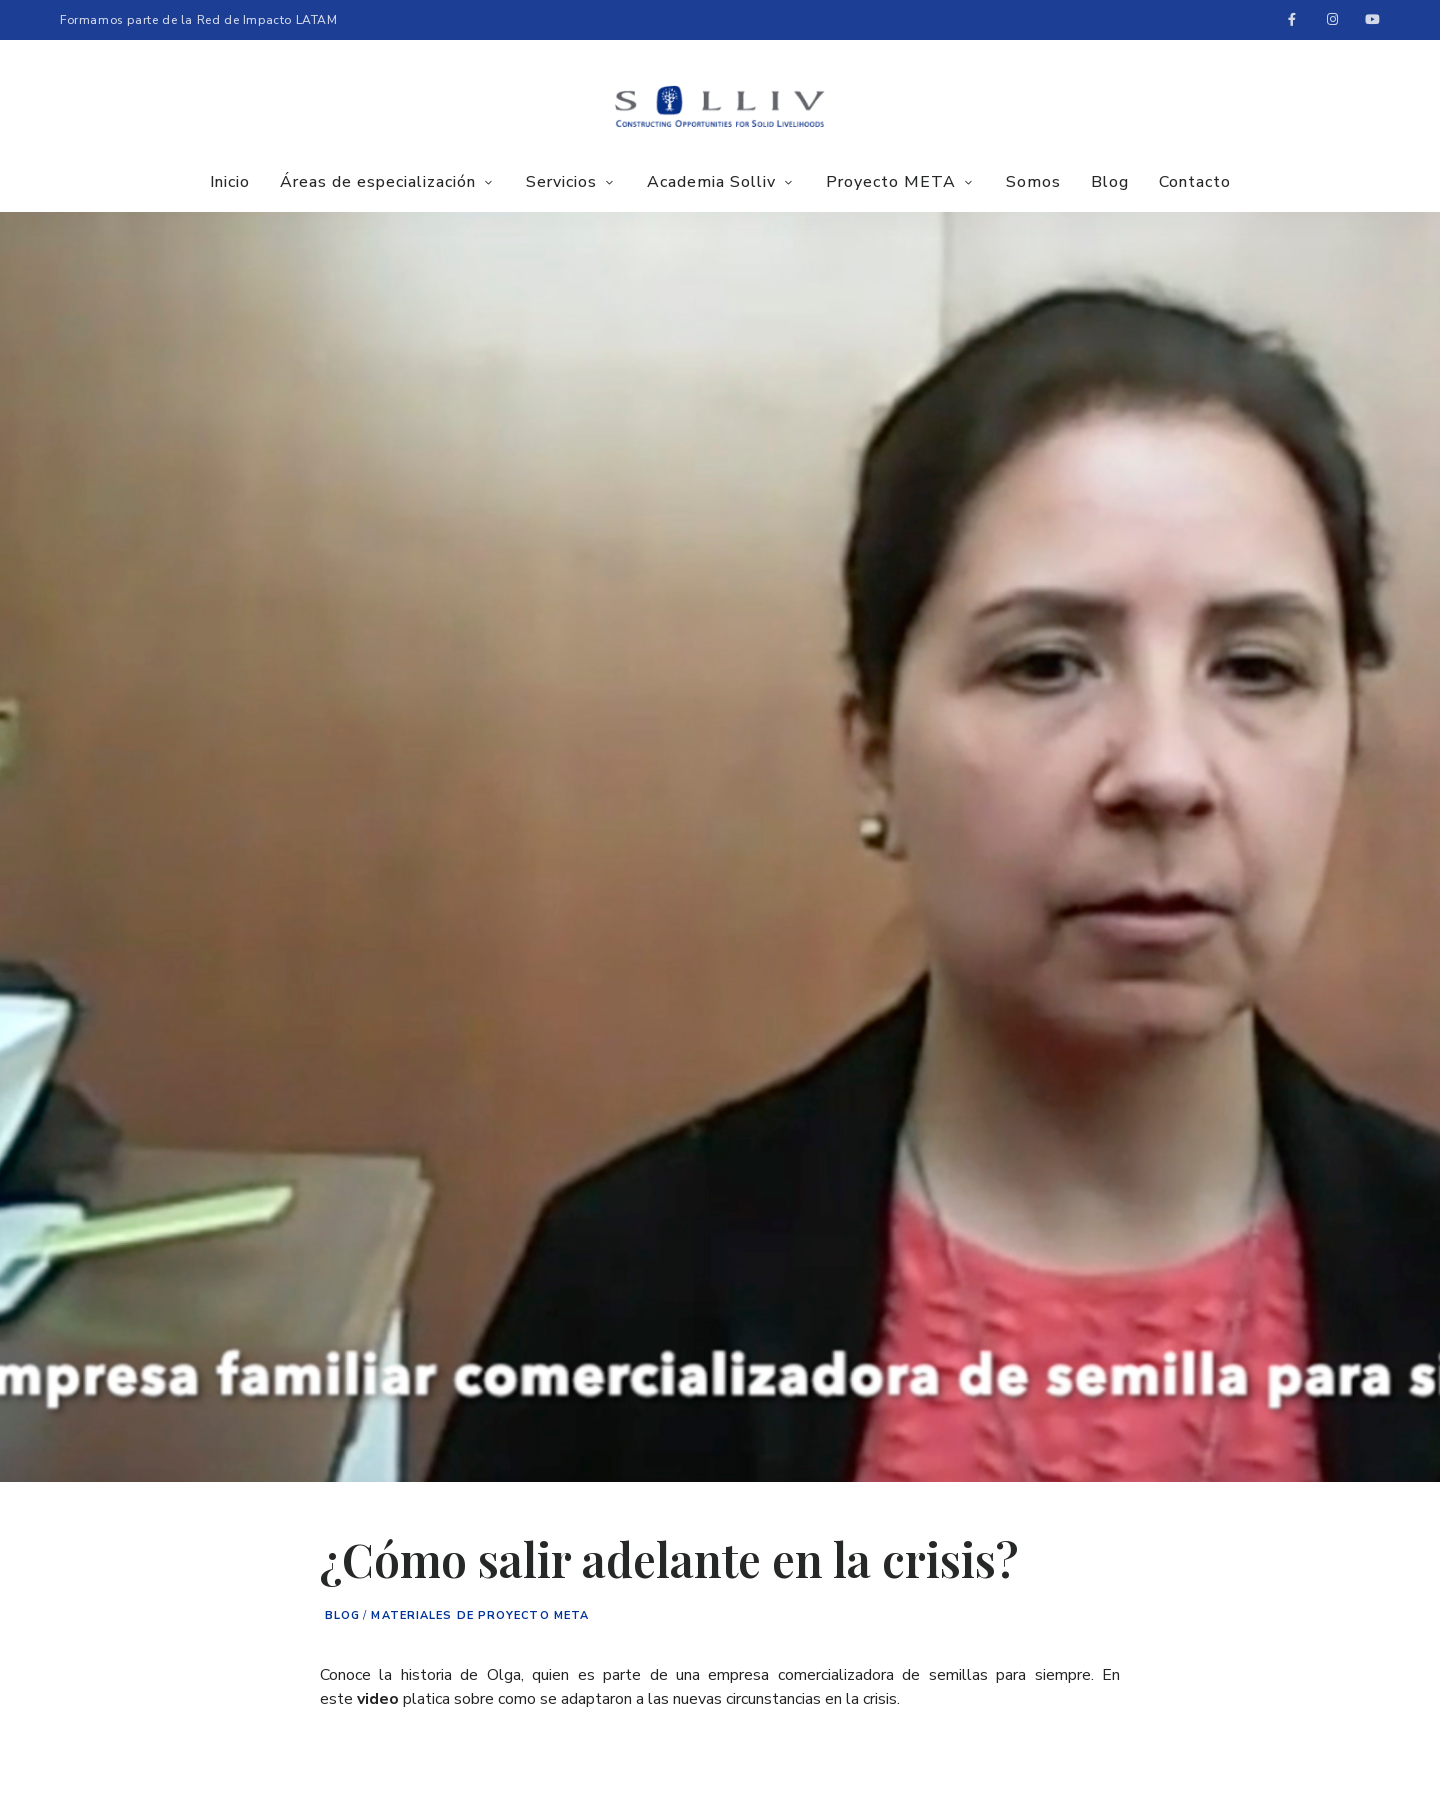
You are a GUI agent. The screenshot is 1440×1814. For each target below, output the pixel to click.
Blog (1110, 182)
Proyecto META (891, 182)
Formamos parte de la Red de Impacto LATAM (199, 20)
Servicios (561, 182)
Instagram (1332, 20)
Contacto (1195, 182)
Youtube (1372, 20)
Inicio (230, 182)
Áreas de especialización (378, 182)
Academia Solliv (711, 182)
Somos (1033, 182)
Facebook (1292, 20)
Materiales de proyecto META (480, 1615)
